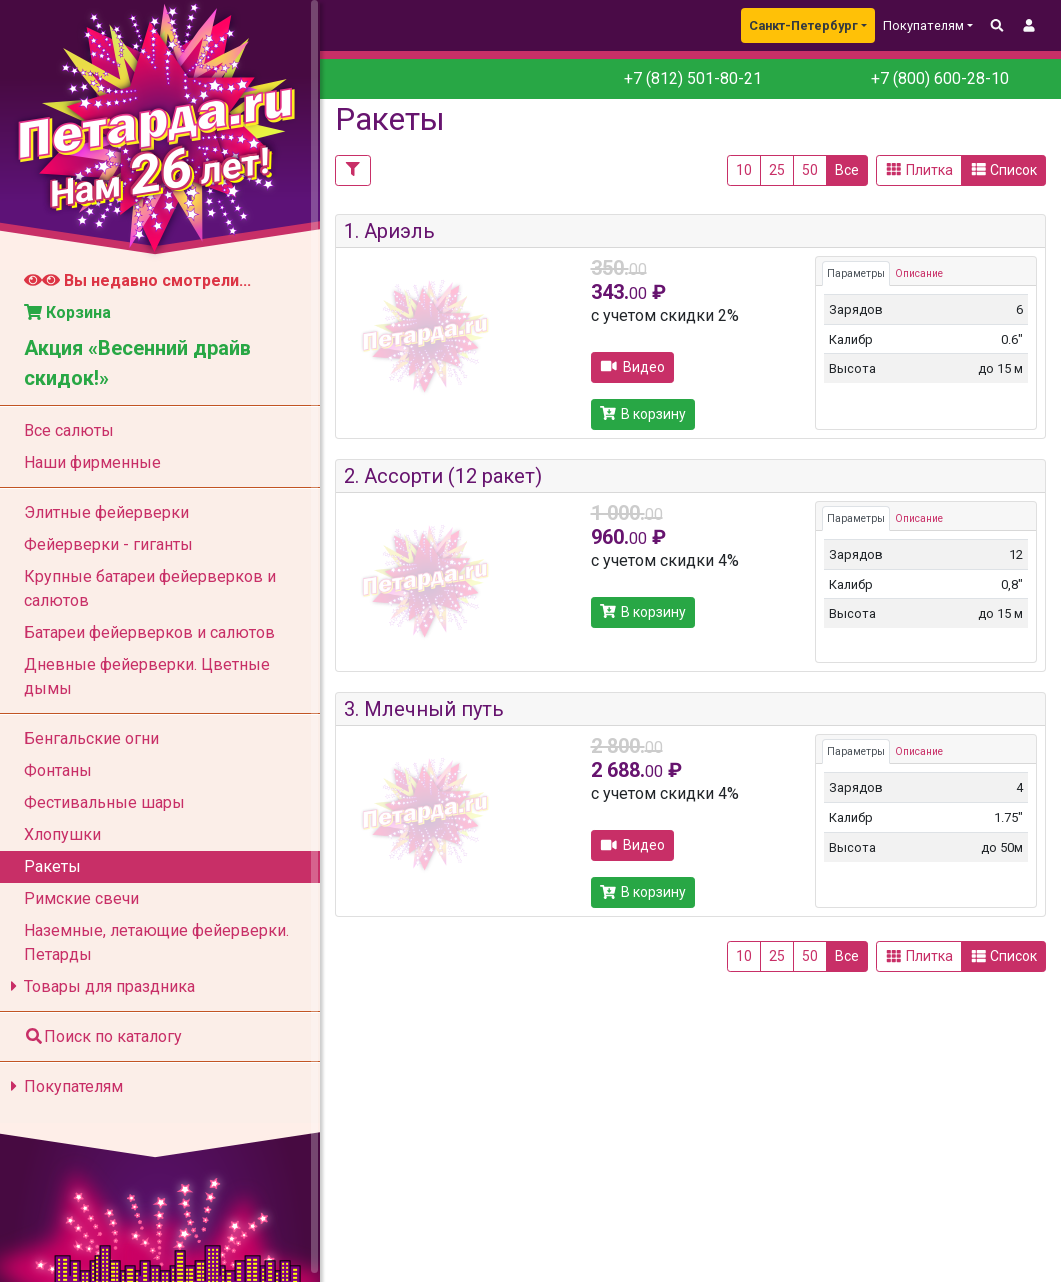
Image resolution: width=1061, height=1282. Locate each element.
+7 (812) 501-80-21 (693, 78)
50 (810, 170)
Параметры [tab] (856, 273)
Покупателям (63, 1086)
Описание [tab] (919, 273)
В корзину (643, 414)
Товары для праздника (99, 986)
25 (777, 170)
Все (847, 170)
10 (744, 170)
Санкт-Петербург (803, 25)
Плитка (919, 170)
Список (1004, 170)
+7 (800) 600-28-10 (938, 78)
